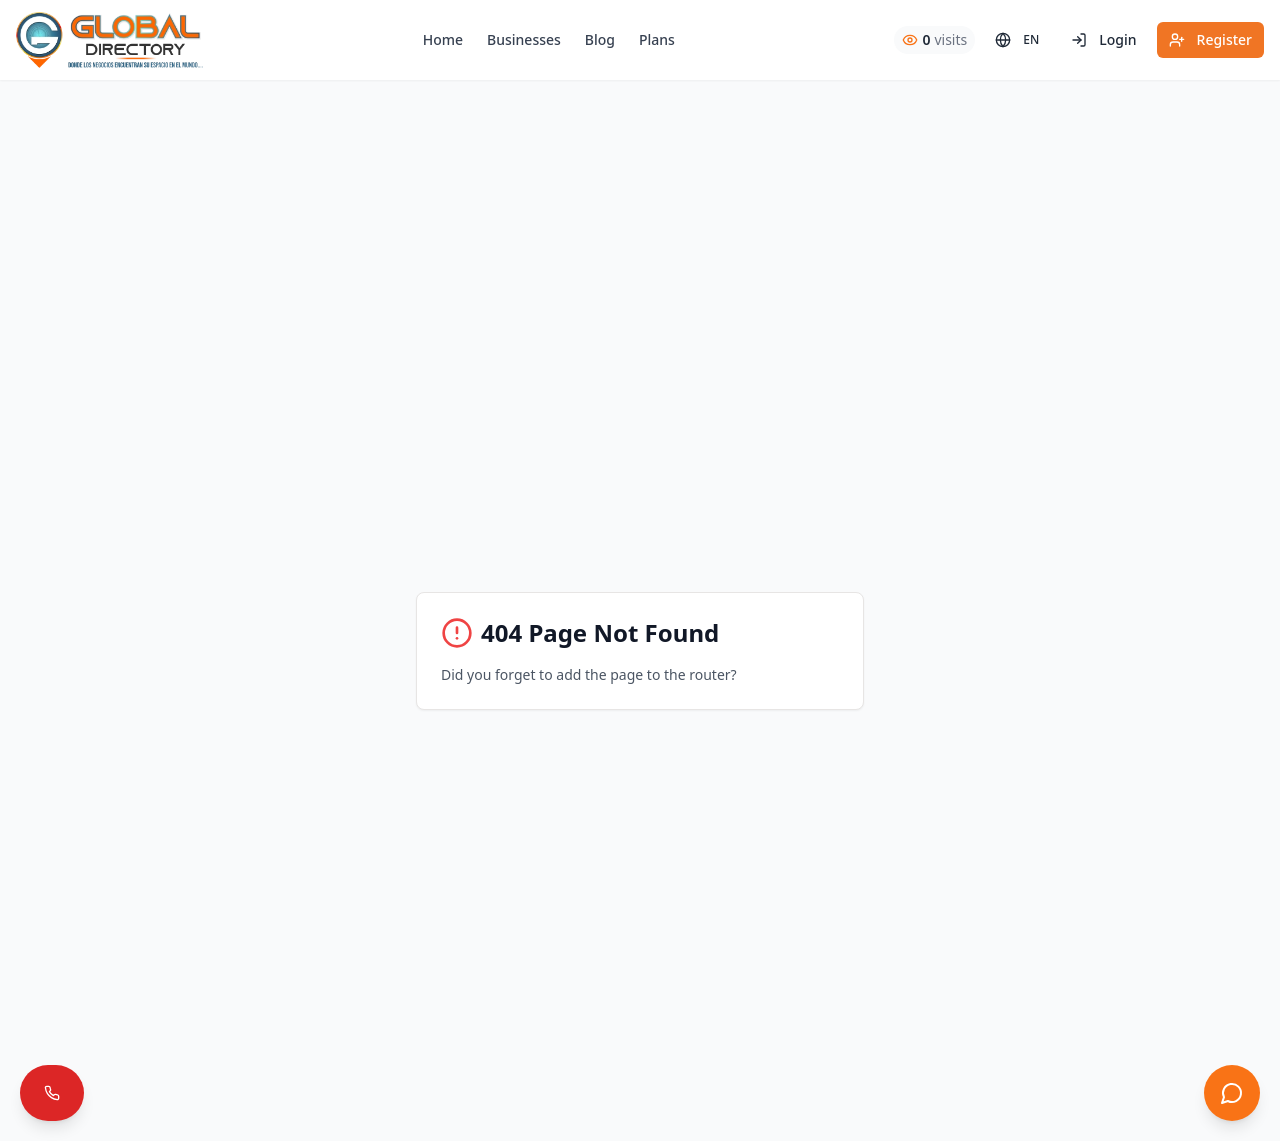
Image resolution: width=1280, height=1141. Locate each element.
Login (1103, 39)
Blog (600, 39)
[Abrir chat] (1232, 1093)
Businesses (524, 39)
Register (1210, 39)
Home (443, 39)
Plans (657, 39)
